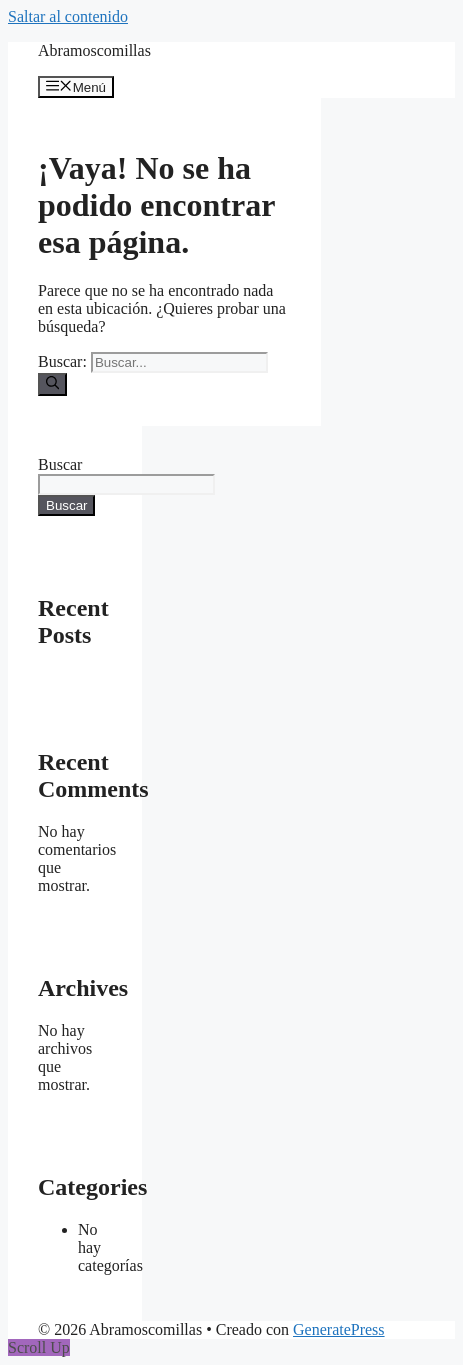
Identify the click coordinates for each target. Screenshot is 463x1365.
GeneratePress (339, 1329)
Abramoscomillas (94, 50)
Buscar (60, 464)
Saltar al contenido (68, 16)
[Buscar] (52, 384)
